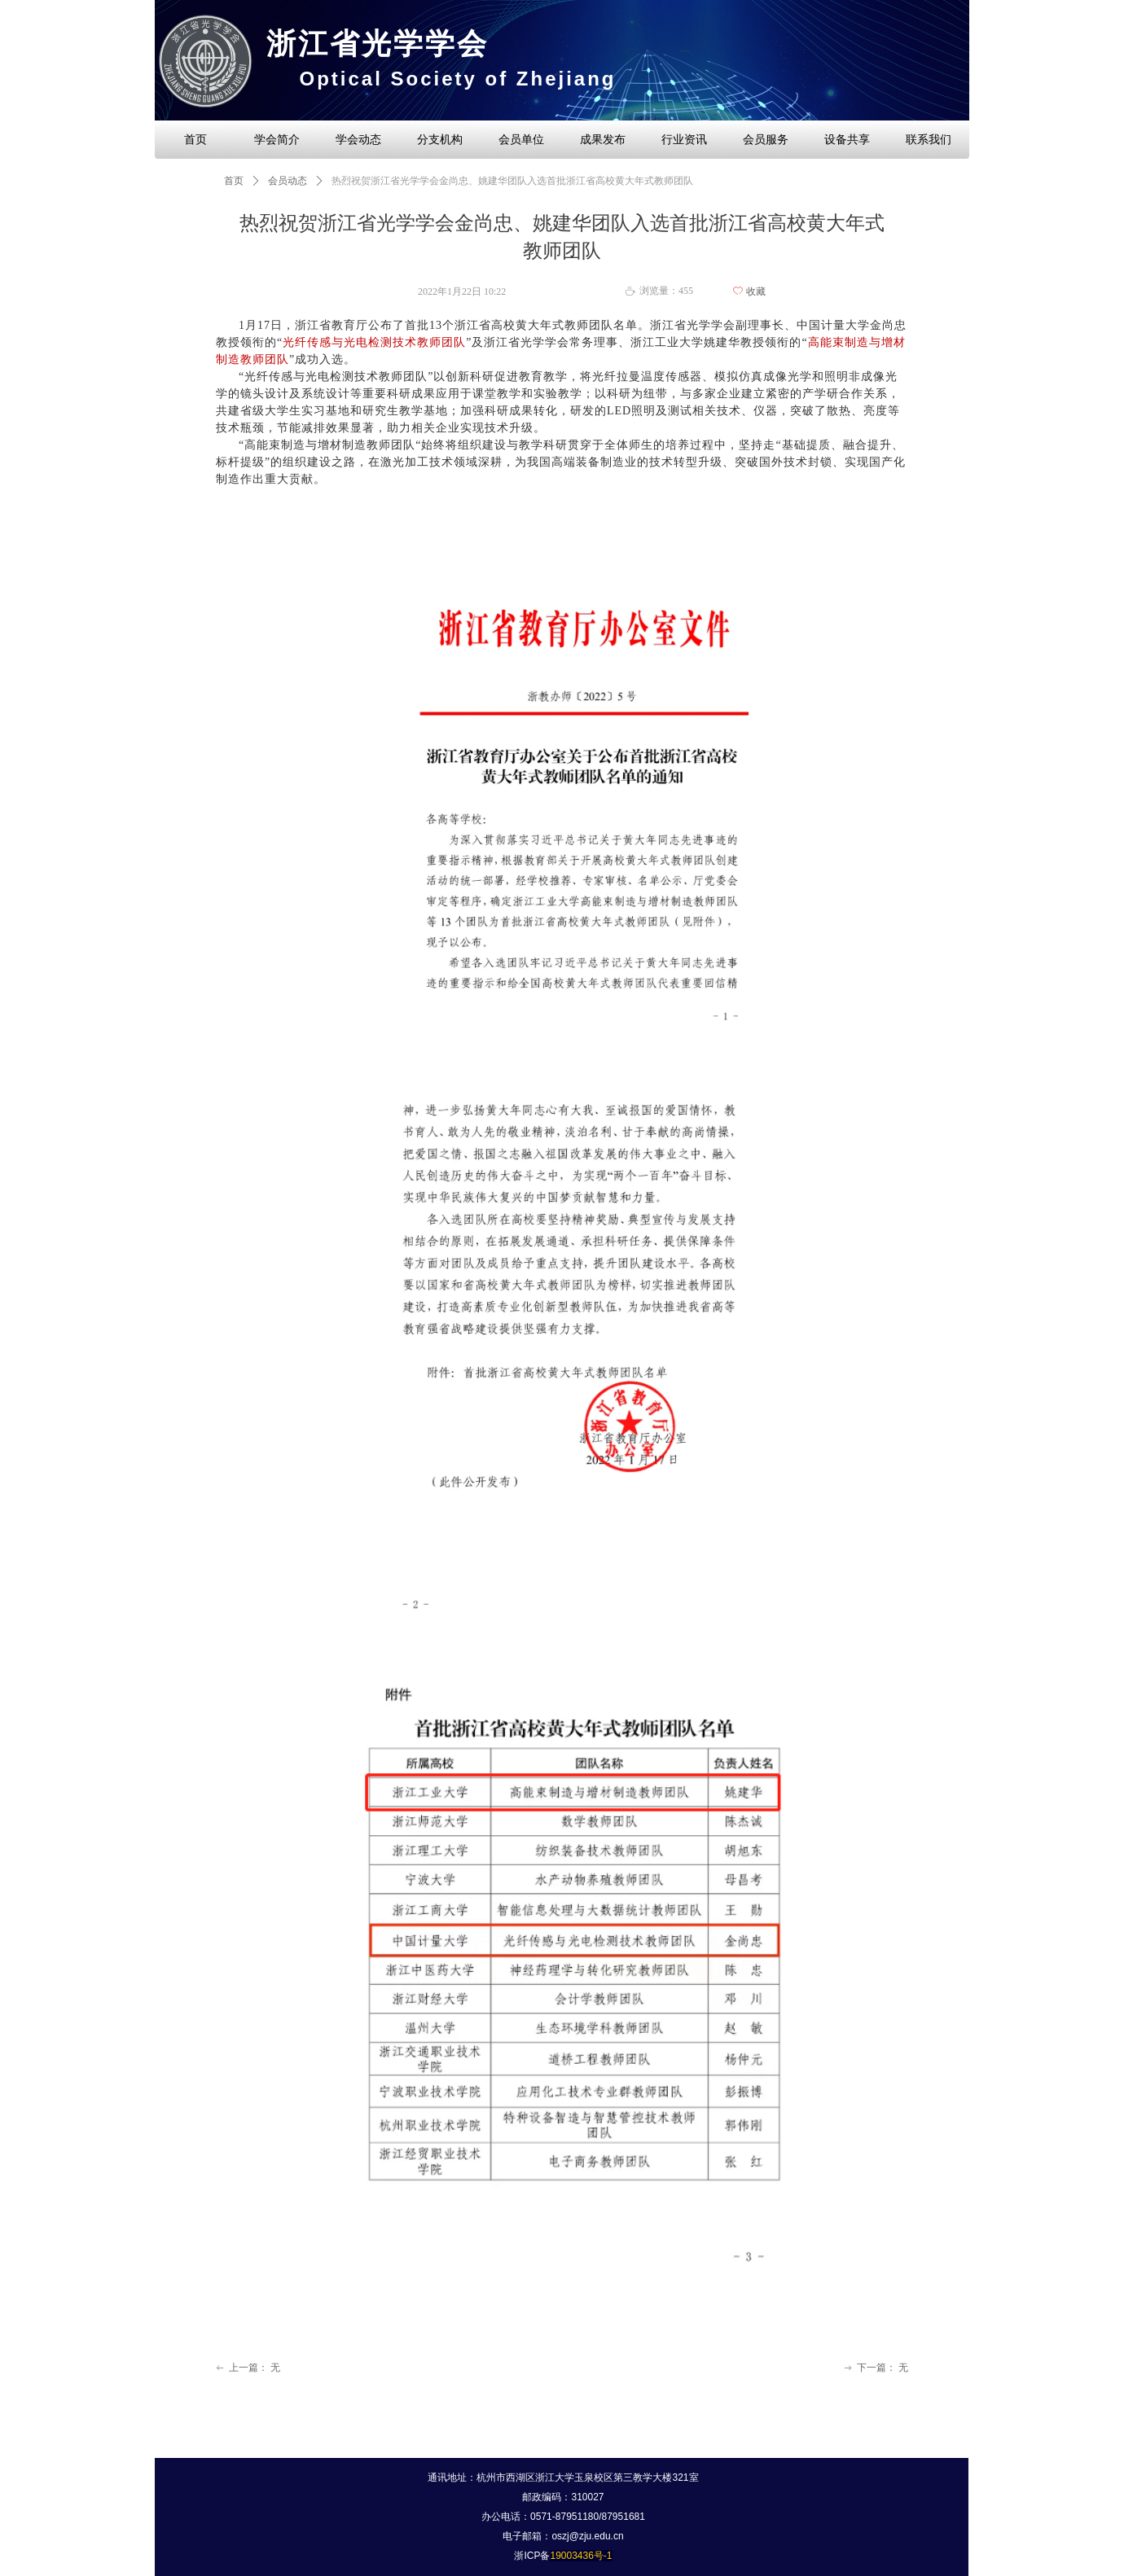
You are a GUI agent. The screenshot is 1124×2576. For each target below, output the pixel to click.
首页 (234, 180)
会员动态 (287, 180)
